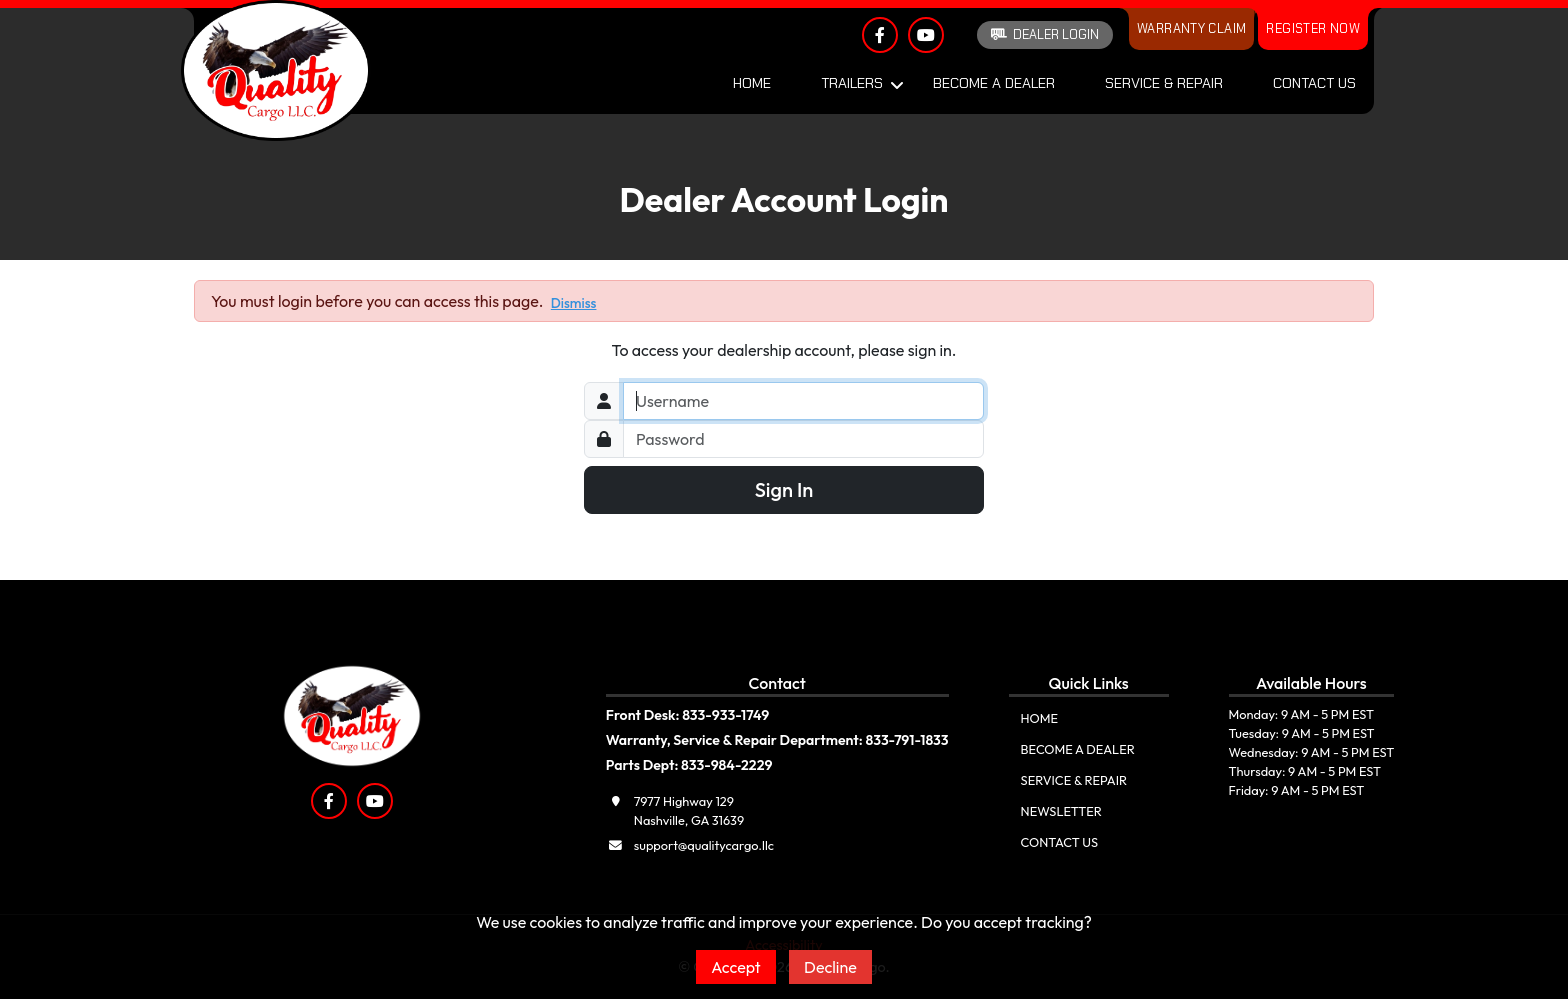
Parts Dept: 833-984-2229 (689, 765)
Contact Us (1314, 83)
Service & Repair (1164, 83)
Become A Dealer (994, 83)
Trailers (852, 83)
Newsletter (1061, 811)
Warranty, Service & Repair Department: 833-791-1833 (777, 740)
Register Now (1313, 28)
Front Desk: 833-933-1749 (688, 715)
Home (752, 83)
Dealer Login (1045, 34)
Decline (830, 967)
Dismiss (574, 303)
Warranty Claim (1191, 28)
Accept (736, 967)
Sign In (784, 489)
